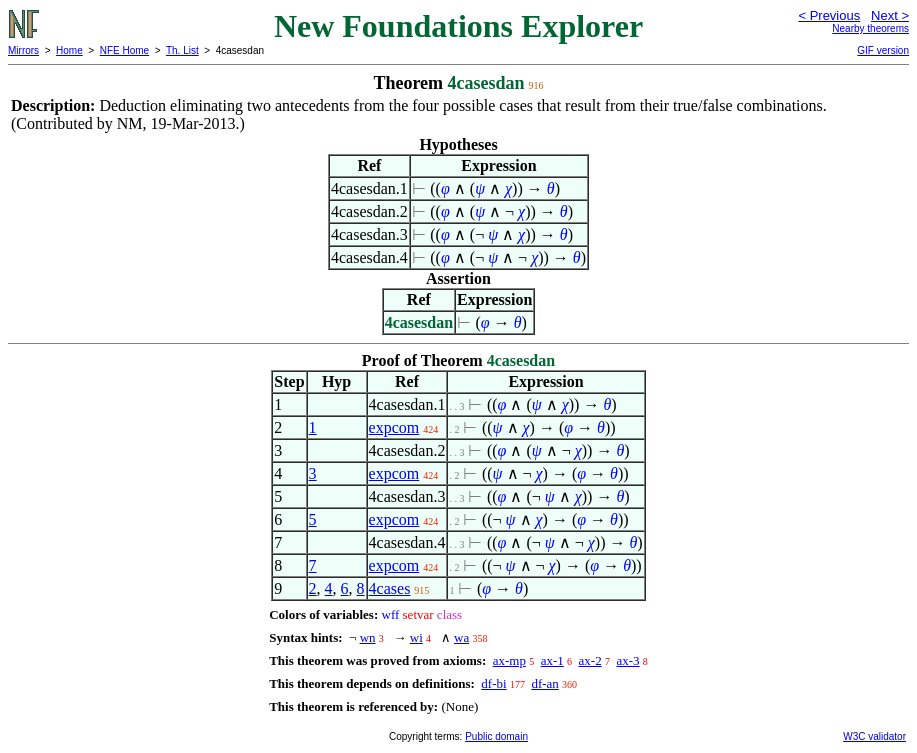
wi (416, 637)
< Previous (829, 15)
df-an (544, 683)
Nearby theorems (870, 28)
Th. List (182, 50)
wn (368, 637)
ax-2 (590, 660)
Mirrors (23, 50)
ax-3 (627, 660)
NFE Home (124, 50)
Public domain (496, 736)
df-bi (493, 683)
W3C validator (874, 736)
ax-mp (509, 660)
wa (461, 637)
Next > (890, 15)
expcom (394, 427)
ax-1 (552, 660)
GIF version (883, 50)
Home (69, 50)
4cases (390, 588)
